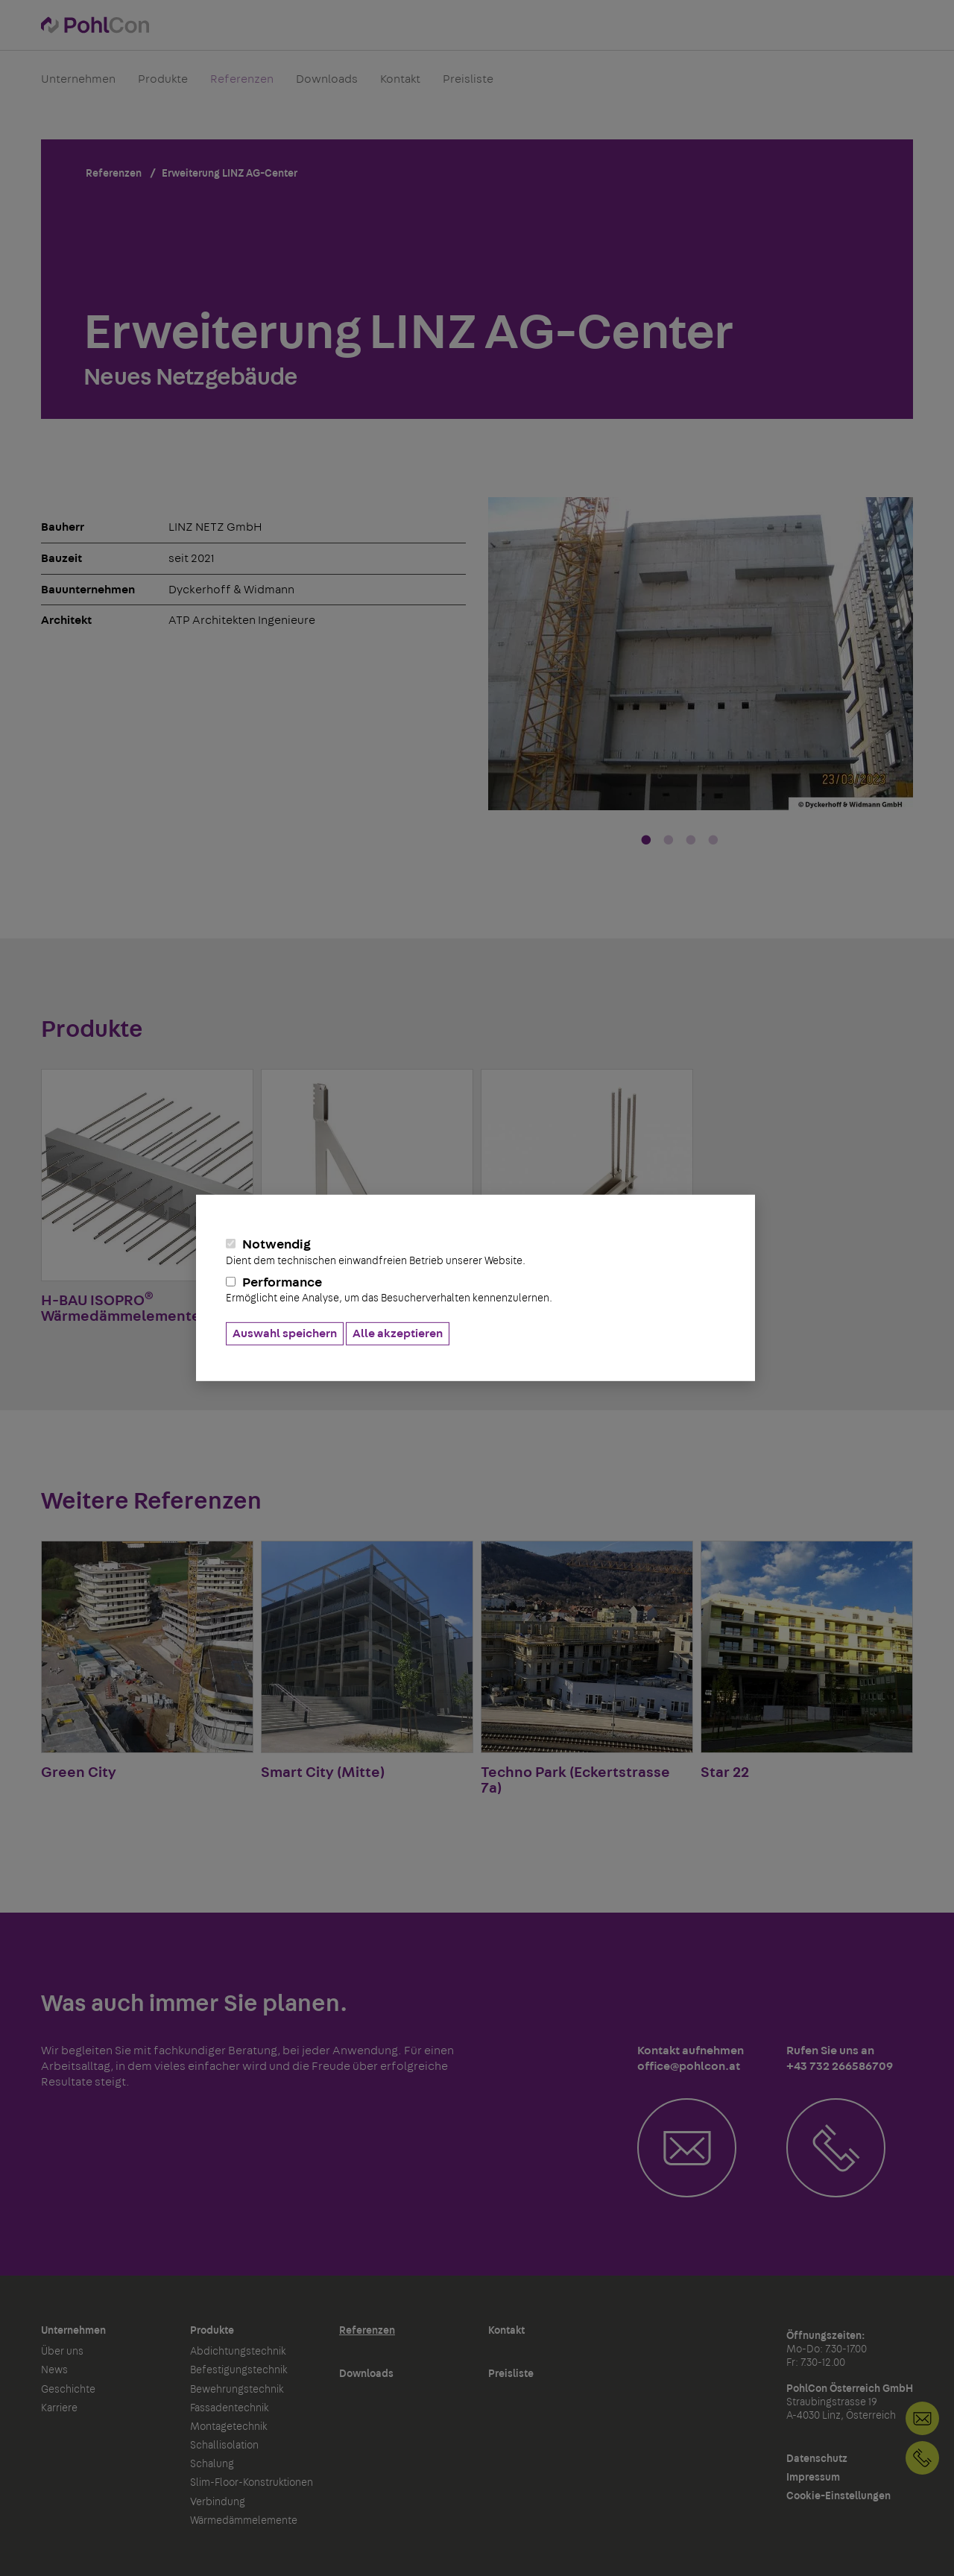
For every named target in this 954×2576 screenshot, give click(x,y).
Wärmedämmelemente (243, 2521)
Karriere (59, 2408)
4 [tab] (713, 840)
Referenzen (242, 85)
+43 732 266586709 (922, 2458)
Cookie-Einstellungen (838, 2496)
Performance (475, 1290)
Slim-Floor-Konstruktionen (251, 2483)
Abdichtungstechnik (238, 2351)
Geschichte (68, 2389)
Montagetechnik (229, 2427)
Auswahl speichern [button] (285, 1333)
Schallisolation (224, 2445)
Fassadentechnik (229, 2408)
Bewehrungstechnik (237, 2389)
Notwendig (475, 1252)
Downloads (327, 85)
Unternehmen (78, 85)
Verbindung (217, 2502)
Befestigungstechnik (239, 2370)
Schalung (212, 2464)
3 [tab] (690, 840)
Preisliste (468, 85)
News (54, 2370)
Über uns (62, 2351)
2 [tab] (668, 840)
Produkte (163, 85)
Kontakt (400, 85)
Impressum (813, 2477)
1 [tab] (646, 840)
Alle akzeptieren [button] (398, 1333)
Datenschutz (816, 2459)
